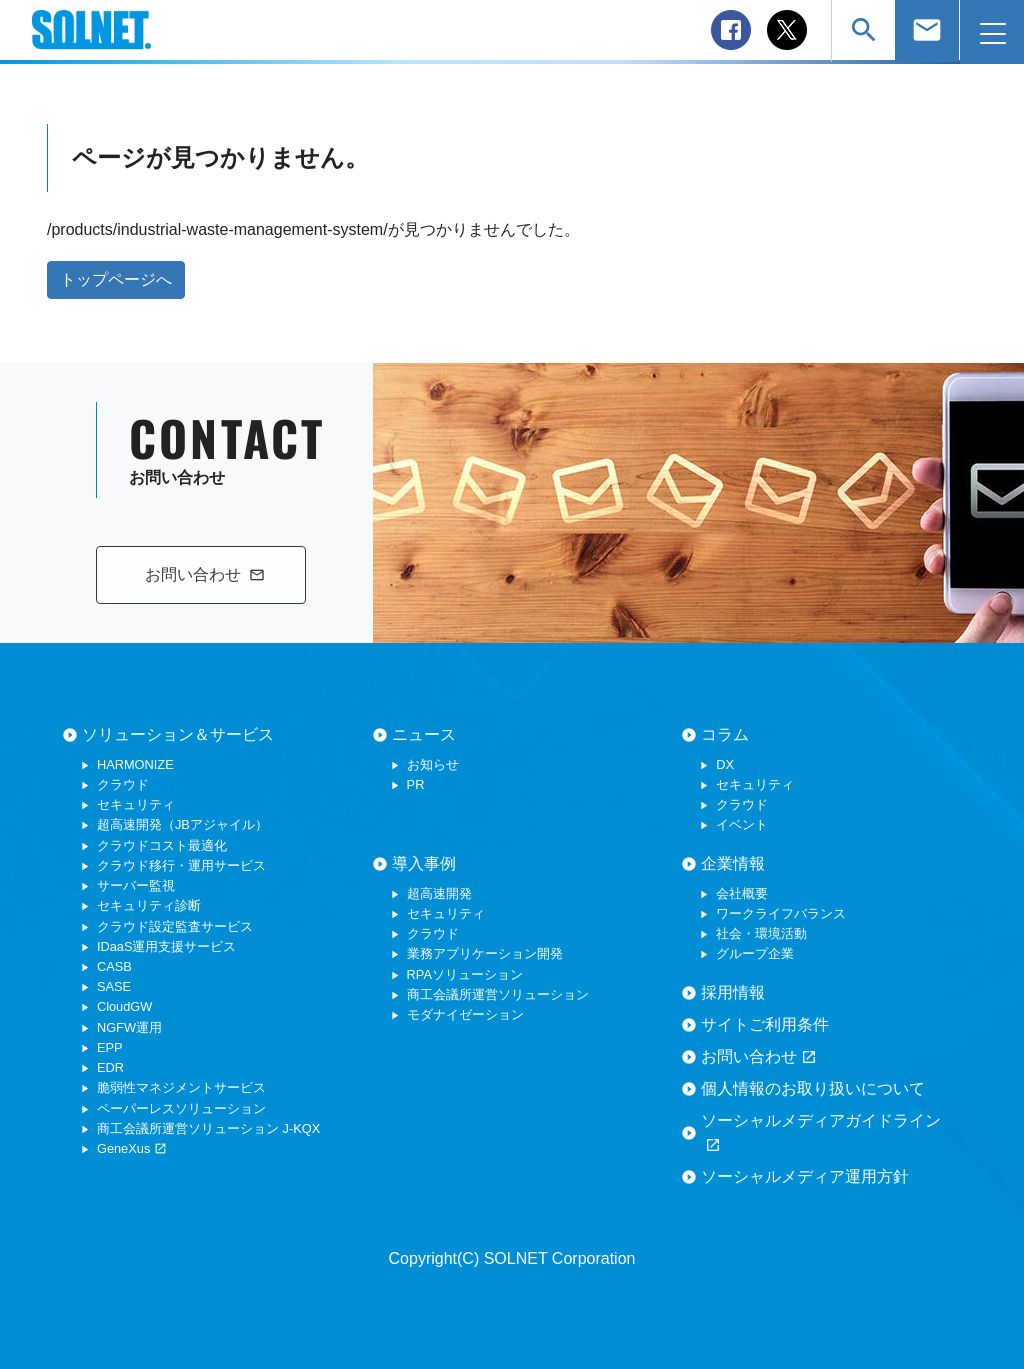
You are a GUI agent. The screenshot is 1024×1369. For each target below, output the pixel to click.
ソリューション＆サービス (178, 734)
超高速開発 (439, 893)
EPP (110, 1047)
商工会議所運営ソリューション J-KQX (208, 1128)
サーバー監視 (136, 885)
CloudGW (124, 1006)
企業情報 (733, 863)
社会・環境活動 (761, 933)
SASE (114, 986)
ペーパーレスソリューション (181, 1108)
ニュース (424, 734)
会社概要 (742, 893)
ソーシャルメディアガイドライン (821, 1133)
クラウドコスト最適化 (162, 845)
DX (725, 764)
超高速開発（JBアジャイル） (182, 824)
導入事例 (424, 863)
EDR (110, 1067)
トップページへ (116, 279)
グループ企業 (755, 953)
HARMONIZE (135, 764)
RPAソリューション (465, 974)
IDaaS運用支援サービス (167, 946)
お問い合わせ (759, 1057)
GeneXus (132, 1148)
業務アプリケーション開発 (485, 953)
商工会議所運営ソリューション (498, 994)
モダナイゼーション (465, 1014)
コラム (725, 734)
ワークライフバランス (781, 913)
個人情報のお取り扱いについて (813, 1088)
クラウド (123, 784)
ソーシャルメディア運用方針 (805, 1176)
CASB (114, 966)
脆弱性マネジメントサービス (181, 1087)
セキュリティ (136, 804)
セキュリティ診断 (149, 905)
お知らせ (433, 764)
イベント (742, 824)
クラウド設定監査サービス (175, 926)
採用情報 (733, 992)
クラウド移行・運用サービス (181, 865)
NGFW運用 (129, 1027)
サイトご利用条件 (765, 1024)
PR (416, 784)
